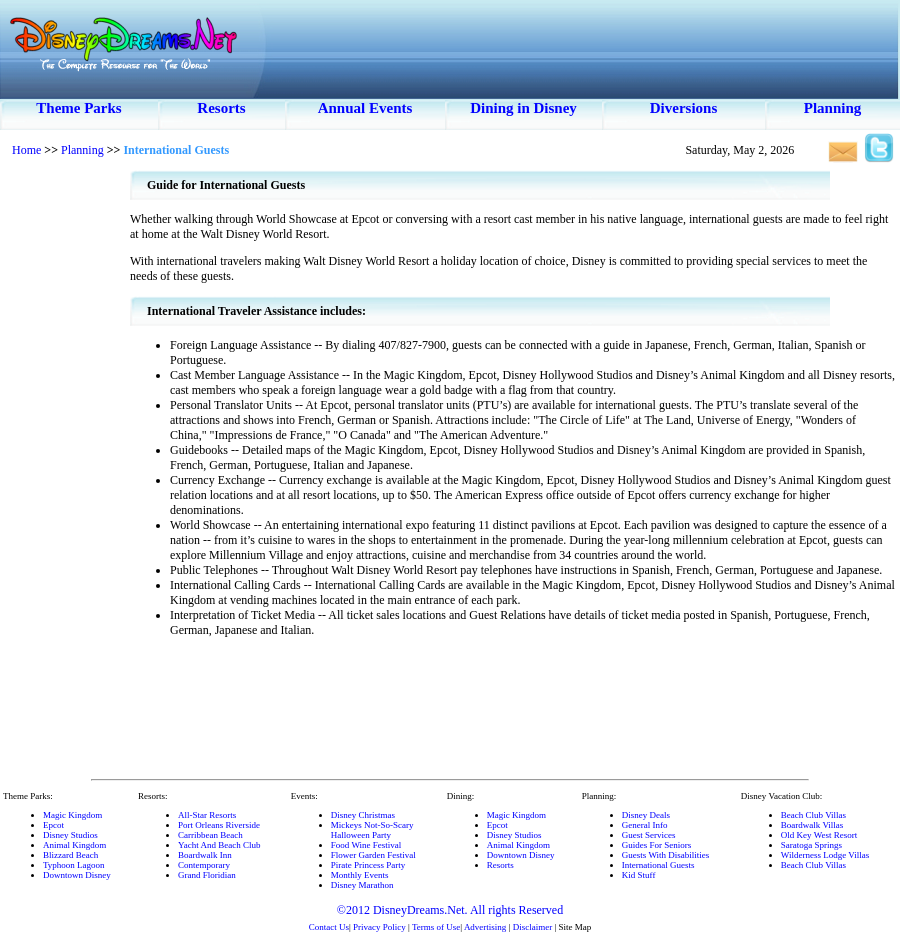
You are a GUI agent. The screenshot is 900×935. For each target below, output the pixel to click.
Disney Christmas (363, 815)
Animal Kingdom (74, 845)
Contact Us (329, 927)
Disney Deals (646, 815)
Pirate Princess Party (368, 865)
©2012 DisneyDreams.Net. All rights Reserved (450, 910)
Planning (833, 108)
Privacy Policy (379, 927)
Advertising (485, 927)
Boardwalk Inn (205, 855)
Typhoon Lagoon (74, 865)
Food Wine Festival (366, 845)
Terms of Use (436, 927)
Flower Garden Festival (373, 855)
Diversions (684, 108)
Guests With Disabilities (665, 855)
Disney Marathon (362, 885)
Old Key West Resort (819, 835)
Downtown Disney (77, 875)
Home (26, 150)
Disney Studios (70, 835)
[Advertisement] (65, 470)
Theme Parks (78, 108)
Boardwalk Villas (812, 825)
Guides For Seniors (657, 845)
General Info (645, 825)
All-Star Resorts (207, 815)
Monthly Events (360, 875)
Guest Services (649, 835)
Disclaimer (533, 927)
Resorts (221, 108)
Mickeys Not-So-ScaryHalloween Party (372, 830)
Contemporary (204, 865)
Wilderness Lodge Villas (825, 855)
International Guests (658, 865)
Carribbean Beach (210, 835)
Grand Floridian (207, 875)
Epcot (53, 825)
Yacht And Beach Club (219, 845)
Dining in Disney (523, 108)
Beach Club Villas (813, 815)
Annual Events (365, 108)
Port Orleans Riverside (219, 825)
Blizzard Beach (70, 855)
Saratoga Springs (811, 845)
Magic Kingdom (72, 815)
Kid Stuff (639, 875)
